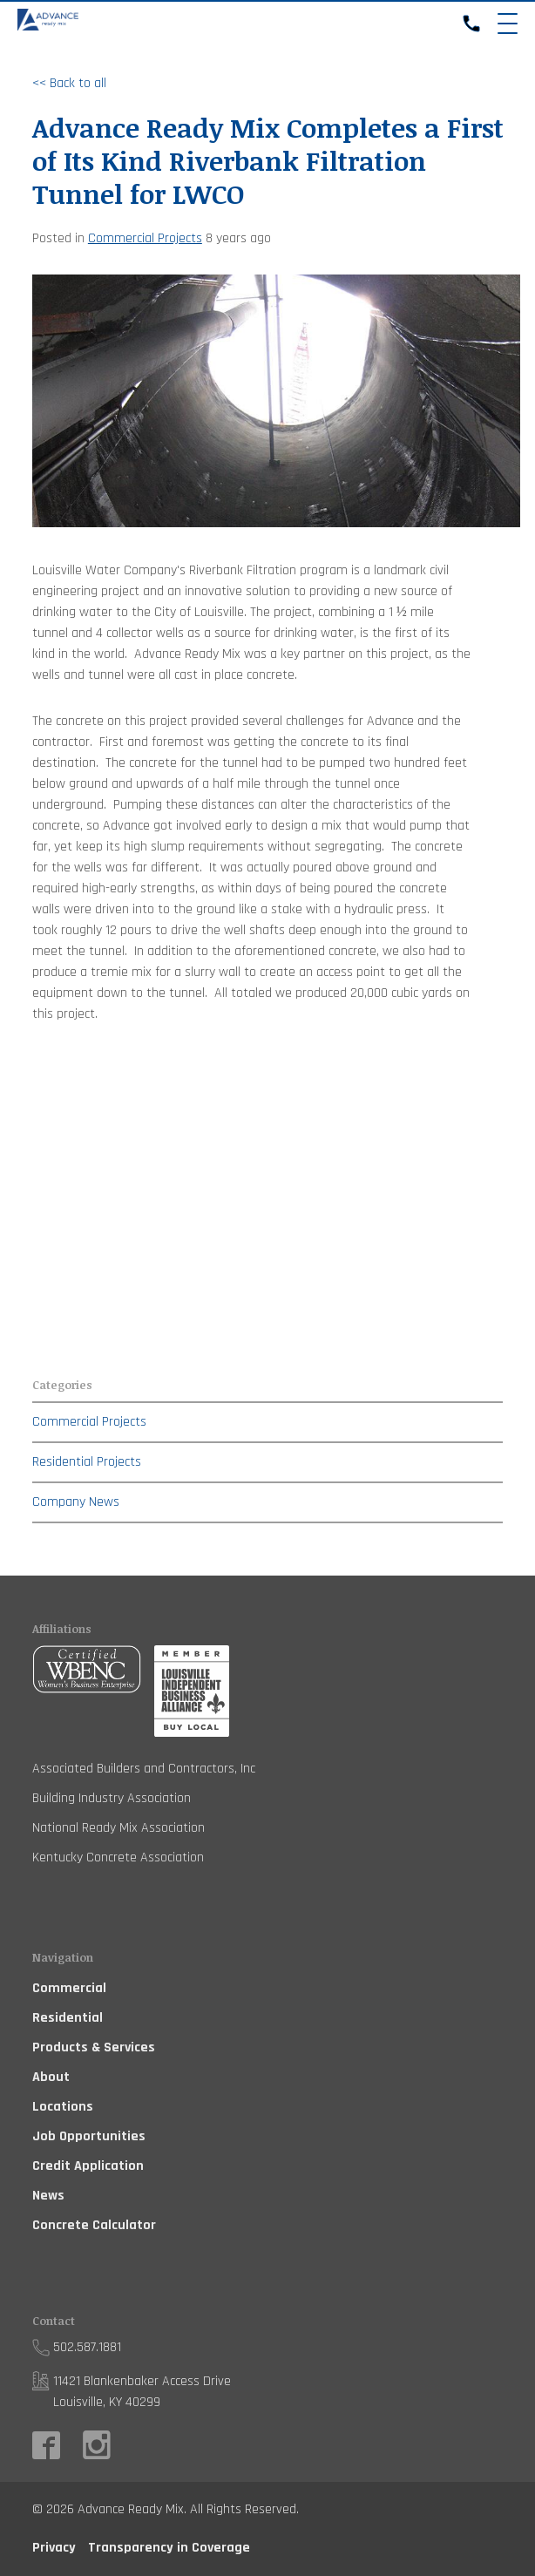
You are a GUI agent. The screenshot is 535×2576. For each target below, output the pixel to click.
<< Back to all (69, 83)
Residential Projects (86, 1462)
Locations (62, 2107)
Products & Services (93, 2047)
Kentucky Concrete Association (118, 1857)
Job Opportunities (89, 2136)
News (48, 2195)
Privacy (54, 2548)
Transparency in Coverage (169, 2548)
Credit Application (88, 2166)
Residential (67, 2018)
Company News (75, 1502)
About (51, 2077)
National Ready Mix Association (118, 1828)
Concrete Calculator (94, 2225)
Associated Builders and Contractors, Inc (143, 1768)
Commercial (69, 1988)
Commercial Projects (145, 238)
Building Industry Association (111, 1798)
